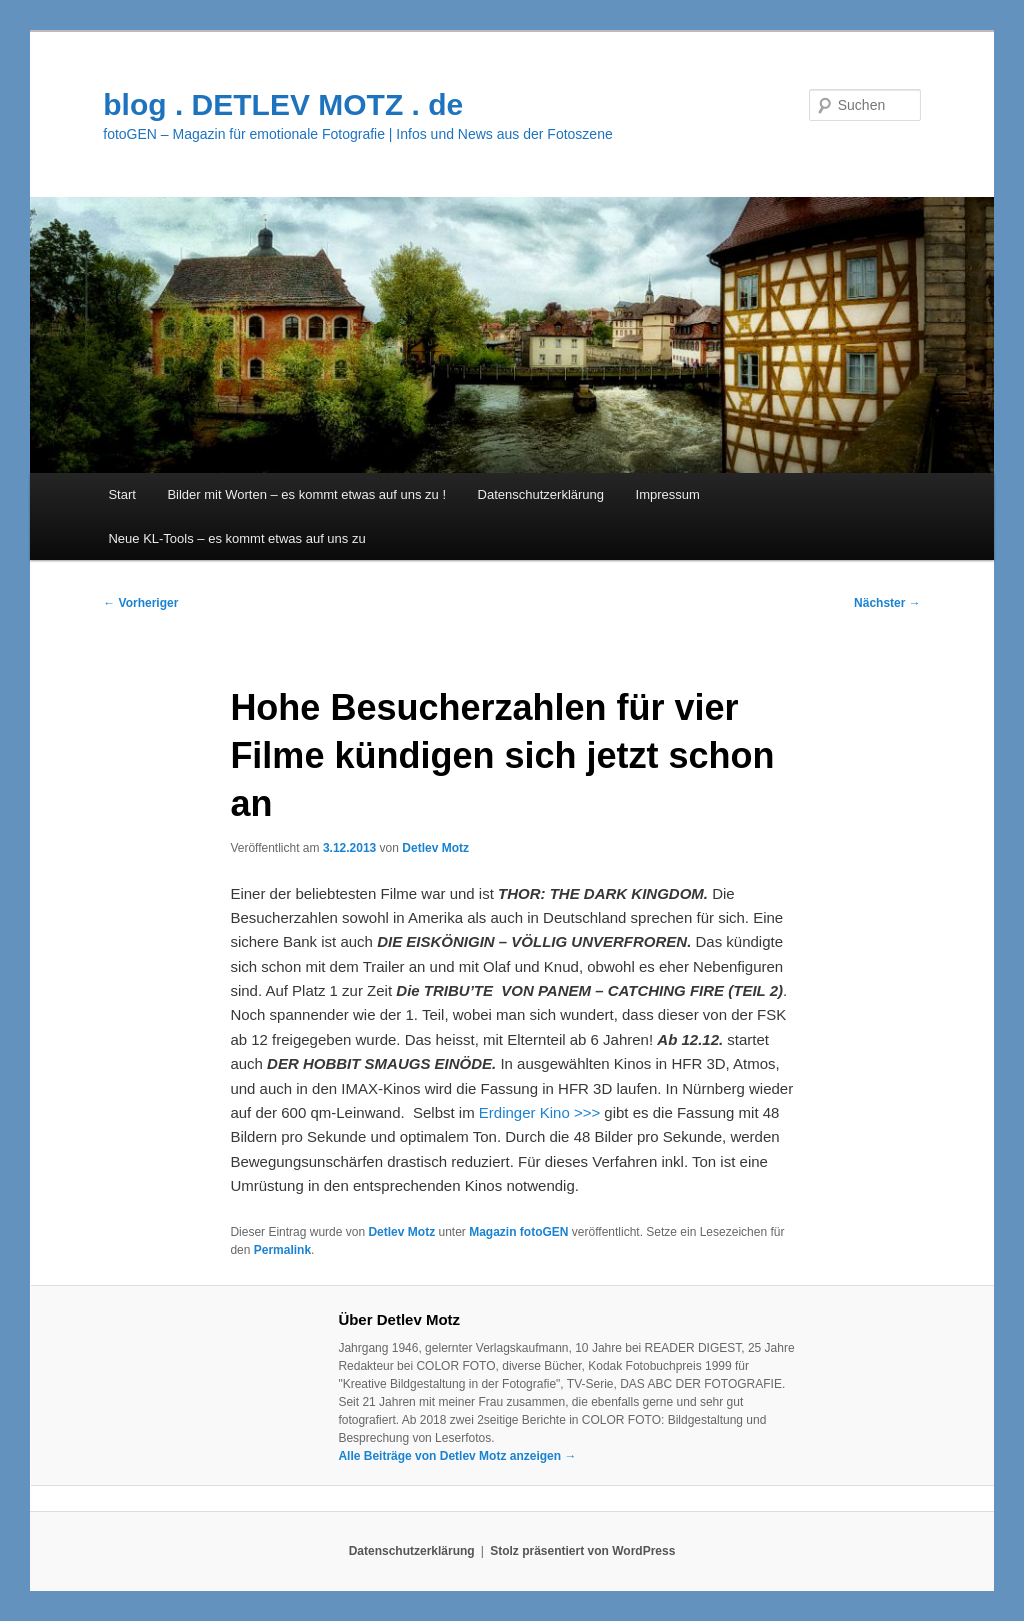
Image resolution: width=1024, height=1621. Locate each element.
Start (121, 494)
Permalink (282, 1250)
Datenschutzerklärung (541, 494)
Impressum (668, 494)
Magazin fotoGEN (518, 1232)
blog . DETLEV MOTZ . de (283, 104)
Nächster (887, 603)
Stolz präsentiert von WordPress (582, 1551)
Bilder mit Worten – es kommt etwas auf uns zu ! (306, 494)
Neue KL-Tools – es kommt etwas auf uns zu (236, 538)
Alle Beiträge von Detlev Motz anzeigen (457, 1456)
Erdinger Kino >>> (539, 1112)
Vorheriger (140, 603)
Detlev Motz (435, 848)
